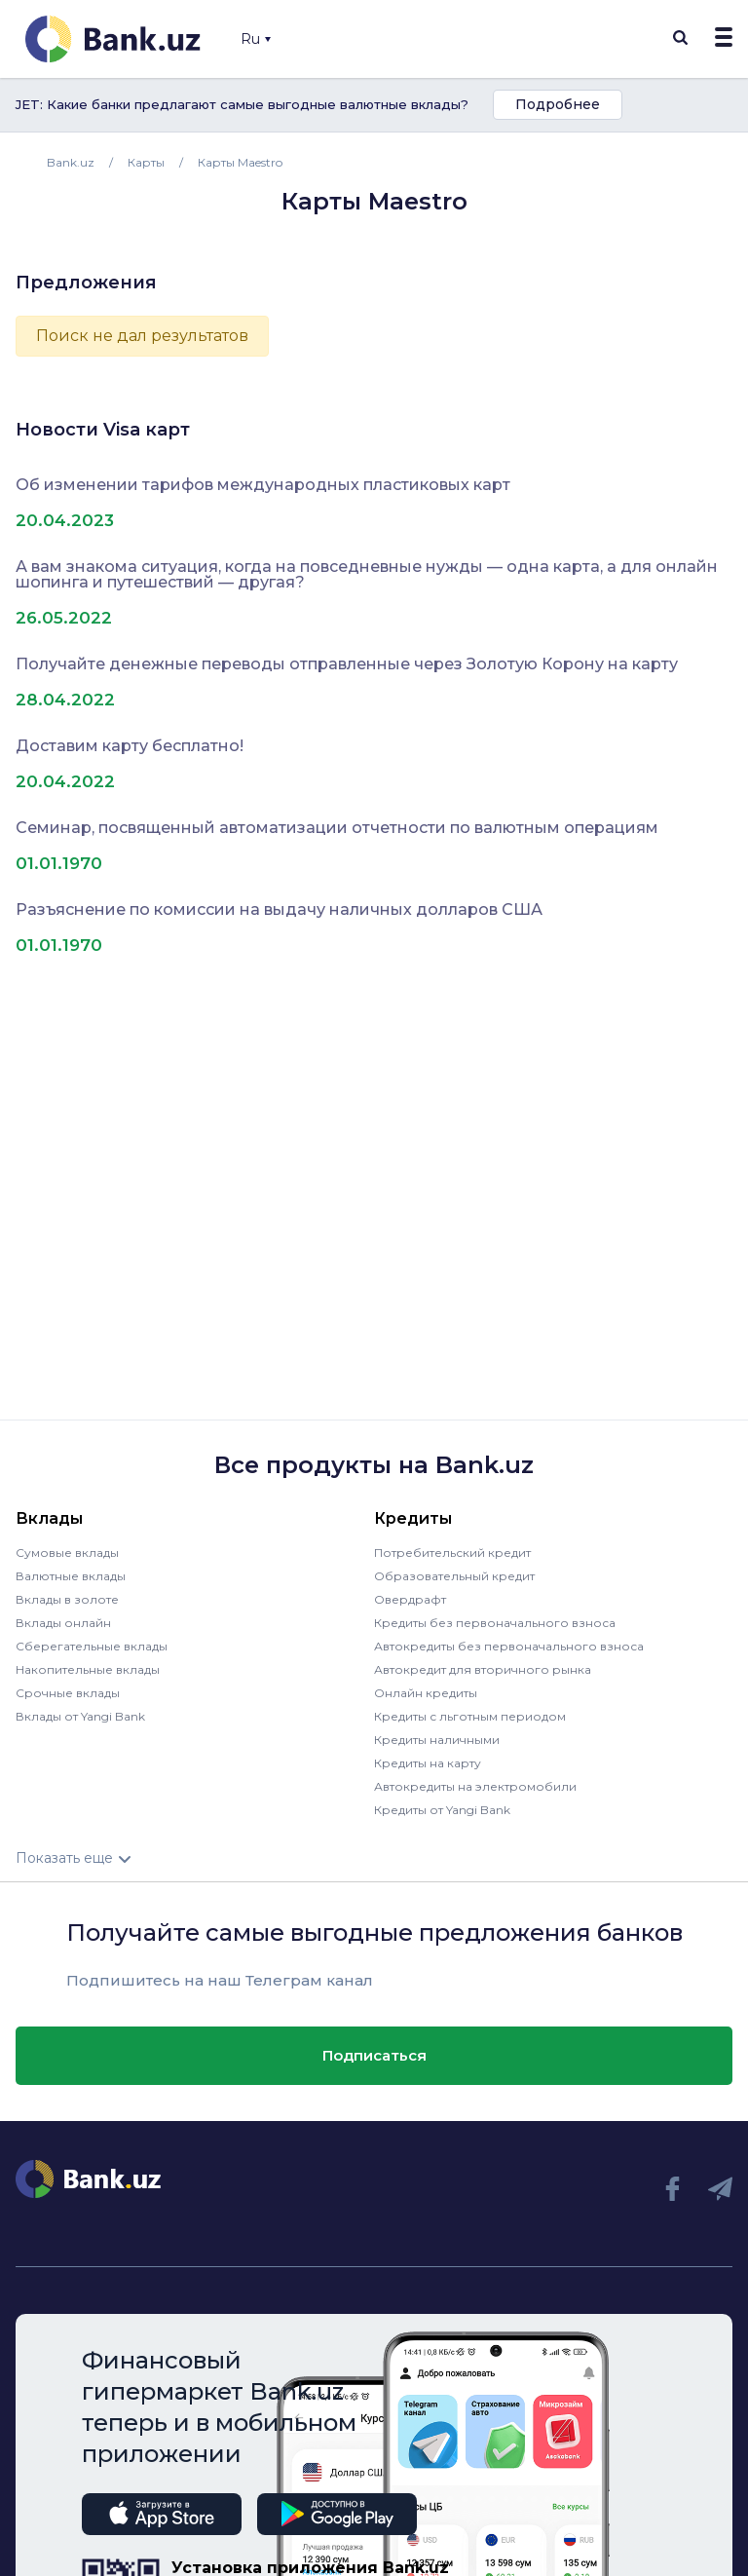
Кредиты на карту (427, 1763)
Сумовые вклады (67, 1552)
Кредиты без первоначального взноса (495, 1622)
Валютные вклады (71, 1576)
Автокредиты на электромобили (475, 1786)
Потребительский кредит (452, 1552)
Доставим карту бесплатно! (129, 746)
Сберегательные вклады (92, 1646)
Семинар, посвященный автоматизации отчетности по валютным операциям (337, 828)
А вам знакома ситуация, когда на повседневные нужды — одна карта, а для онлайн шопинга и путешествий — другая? (367, 574)
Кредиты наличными (437, 1739)
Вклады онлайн (63, 1622)
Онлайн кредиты (425, 1693)
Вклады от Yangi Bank (80, 1716)
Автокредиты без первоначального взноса (509, 1646)
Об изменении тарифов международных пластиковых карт (263, 485)
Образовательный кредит (454, 1576)
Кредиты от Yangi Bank (442, 1809)
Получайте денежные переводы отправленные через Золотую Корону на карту (347, 664)
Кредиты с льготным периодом (470, 1716)
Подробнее (557, 104)
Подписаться (374, 2055)
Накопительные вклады (88, 1669)
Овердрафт (410, 1599)
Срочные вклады (68, 1693)
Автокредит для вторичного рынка (482, 1669)
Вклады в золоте (67, 1599)
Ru (256, 39)
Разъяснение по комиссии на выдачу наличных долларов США (279, 910)
